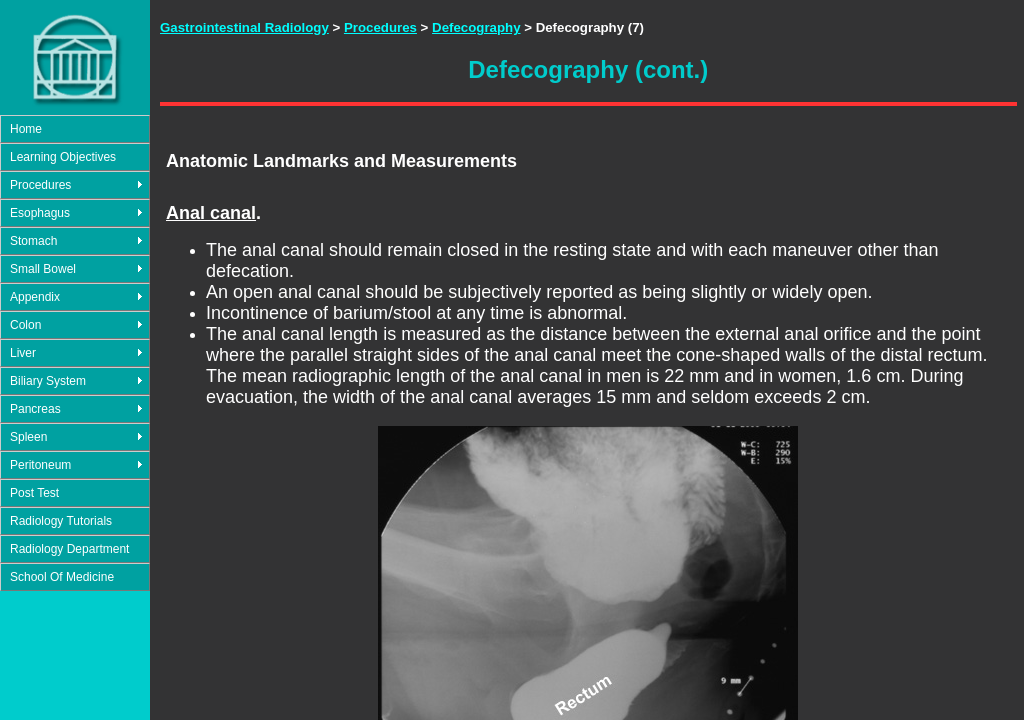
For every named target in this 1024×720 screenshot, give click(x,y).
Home (26, 129)
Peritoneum (40, 465)
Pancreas (35, 409)
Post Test (34, 493)
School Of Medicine (62, 577)
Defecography (476, 27)
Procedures (40, 185)
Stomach (33, 241)
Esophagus (40, 213)
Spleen (28, 437)
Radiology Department (69, 549)
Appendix (35, 297)
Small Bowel (43, 269)
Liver (23, 353)
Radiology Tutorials (61, 521)
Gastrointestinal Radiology (244, 27)
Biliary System (48, 381)
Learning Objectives (63, 157)
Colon (25, 325)
